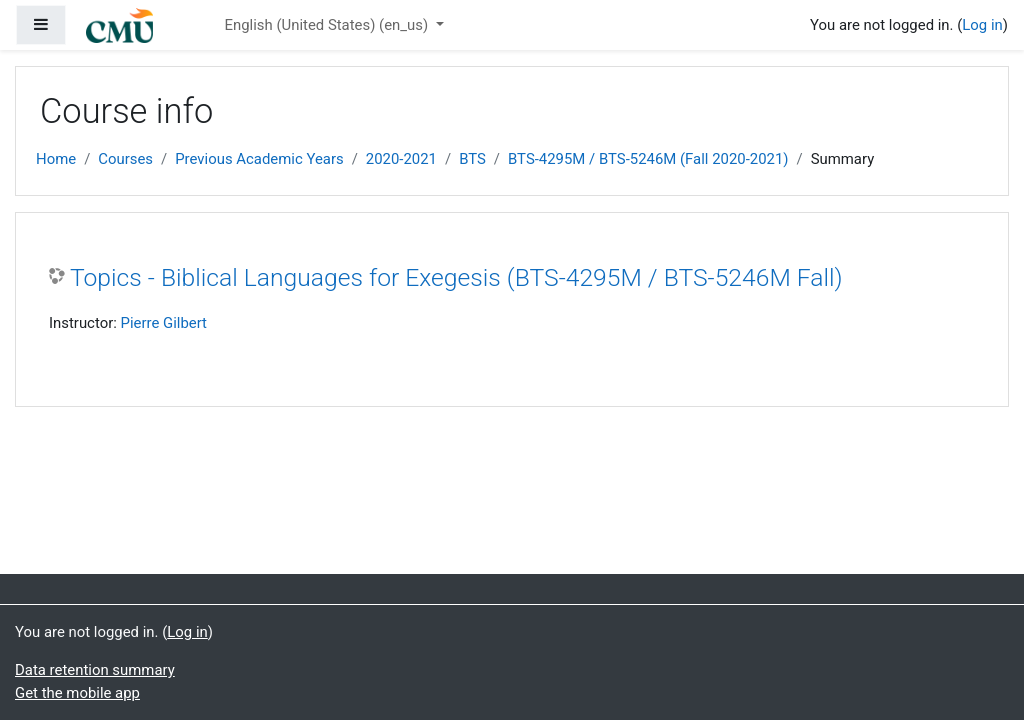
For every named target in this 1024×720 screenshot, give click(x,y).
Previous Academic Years (259, 159)
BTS (472, 159)
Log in (982, 25)
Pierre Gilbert (164, 323)
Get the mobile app (77, 693)
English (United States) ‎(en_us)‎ (327, 25)
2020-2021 (401, 159)
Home (56, 159)
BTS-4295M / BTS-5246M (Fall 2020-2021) (648, 159)
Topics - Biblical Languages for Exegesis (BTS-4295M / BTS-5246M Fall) (456, 277)
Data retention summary (95, 670)
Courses (125, 159)
